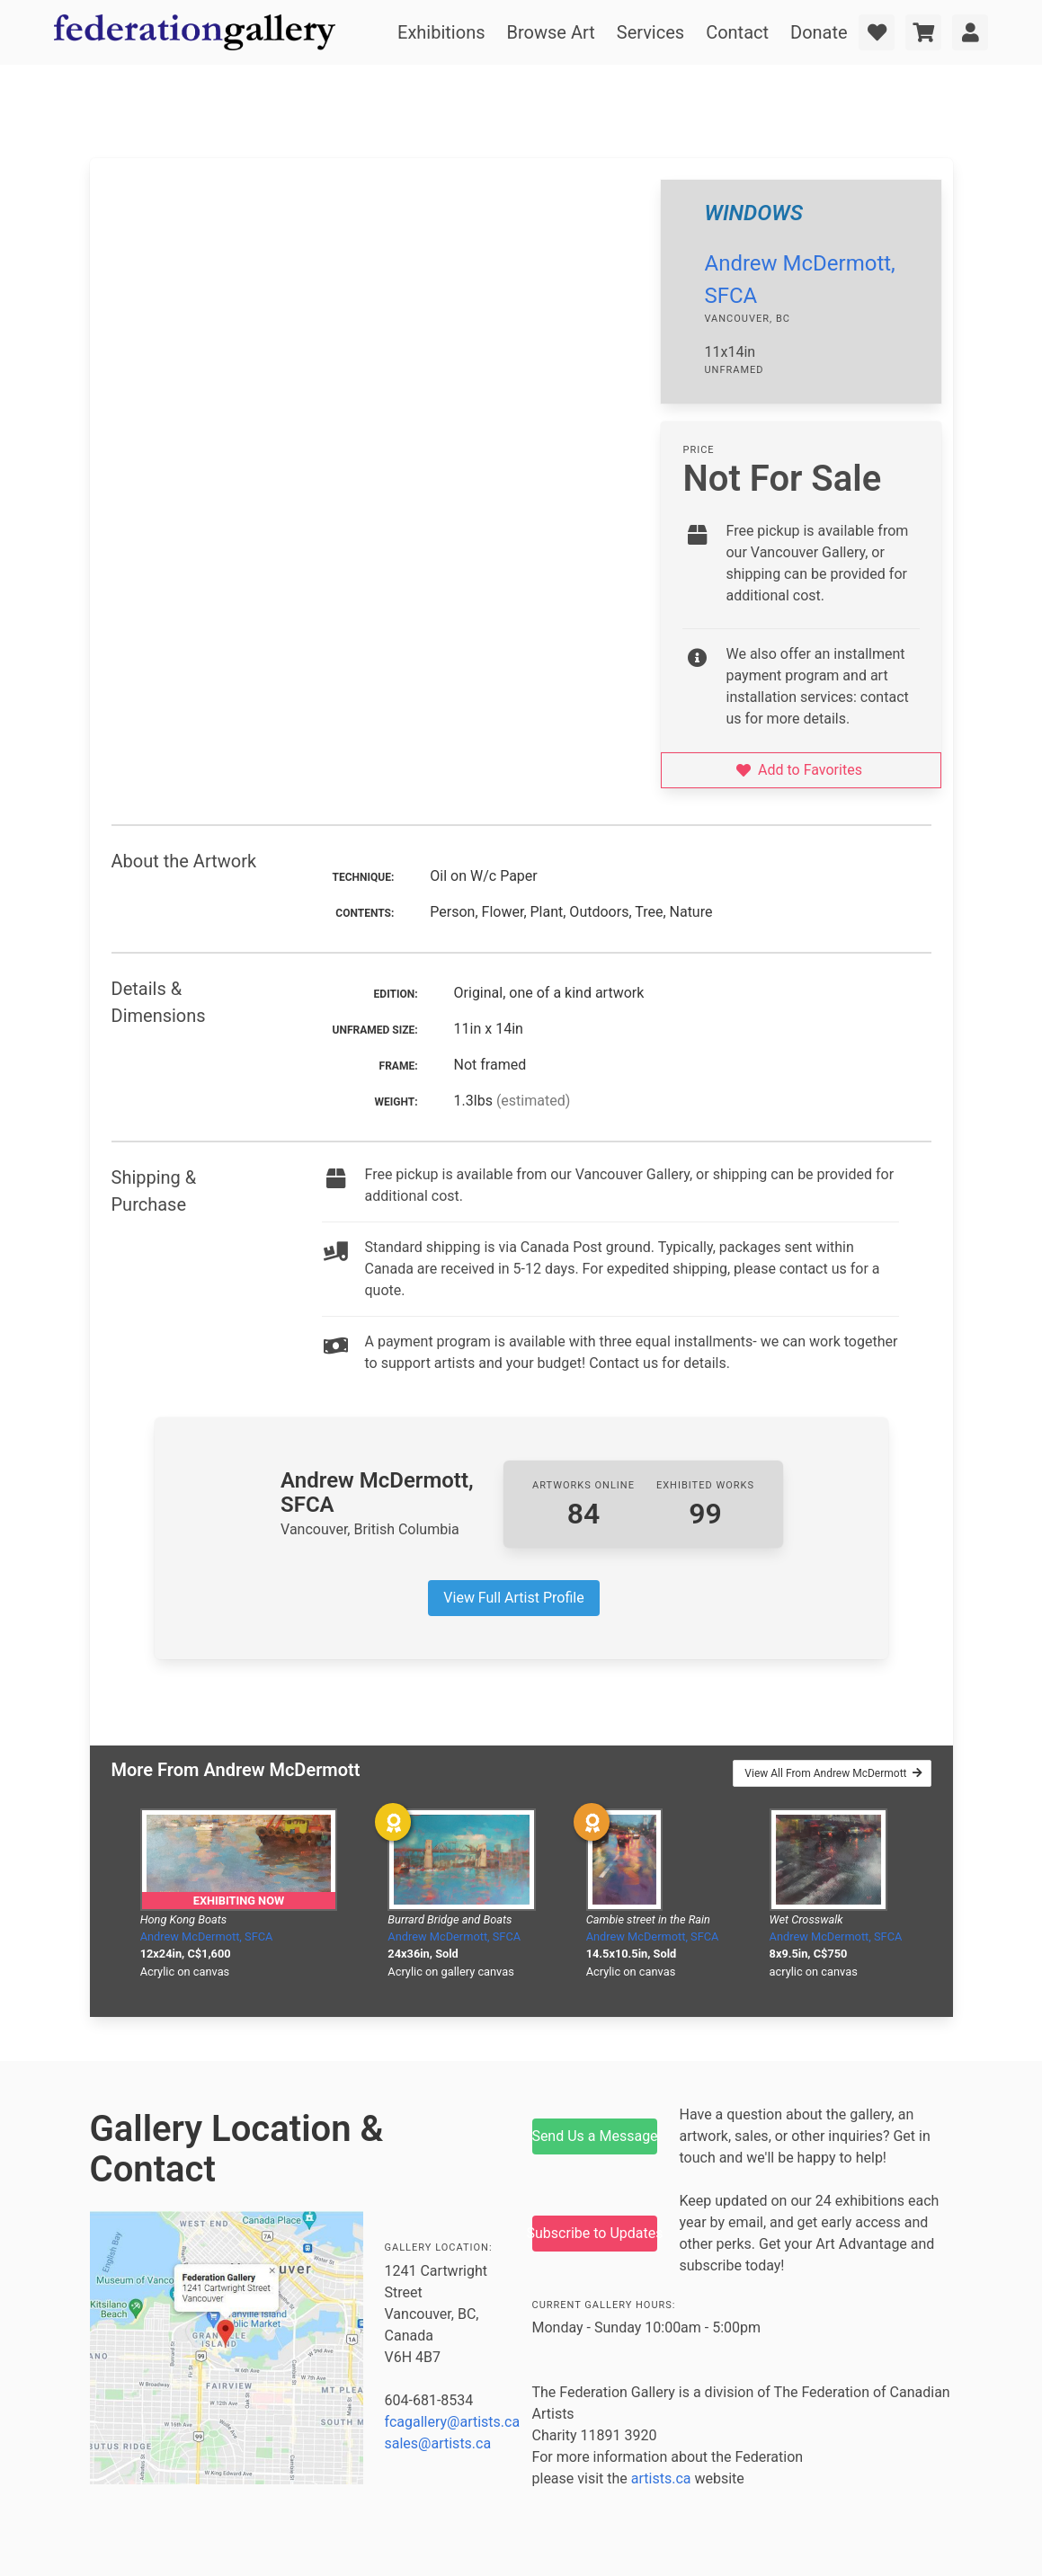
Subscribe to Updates (595, 2233)
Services (650, 32)
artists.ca (661, 2478)
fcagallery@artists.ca (453, 2421)
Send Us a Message (595, 2136)
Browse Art (551, 32)
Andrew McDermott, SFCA (206, 1936)
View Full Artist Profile (513, 1597)
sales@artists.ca (438, 2443)
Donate (819, 32)
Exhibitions (441, 32)
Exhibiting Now (238, 1900)
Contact (737, 32)
